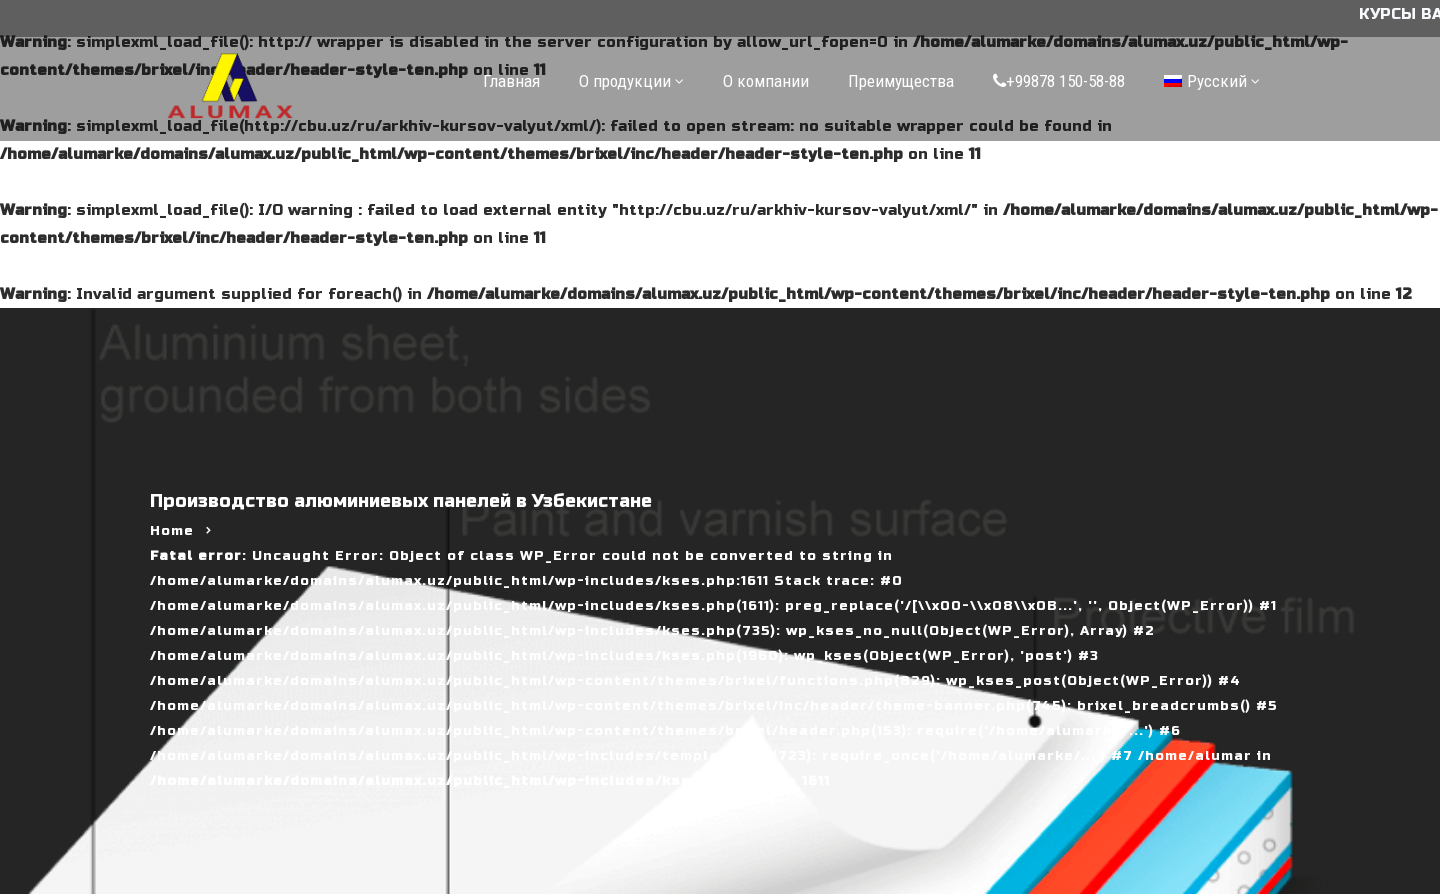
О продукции (625, 81)
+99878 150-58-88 (1059, 81)
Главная (511, 81)
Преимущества (901, 81)
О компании (766, 81)
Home (172, 531)
